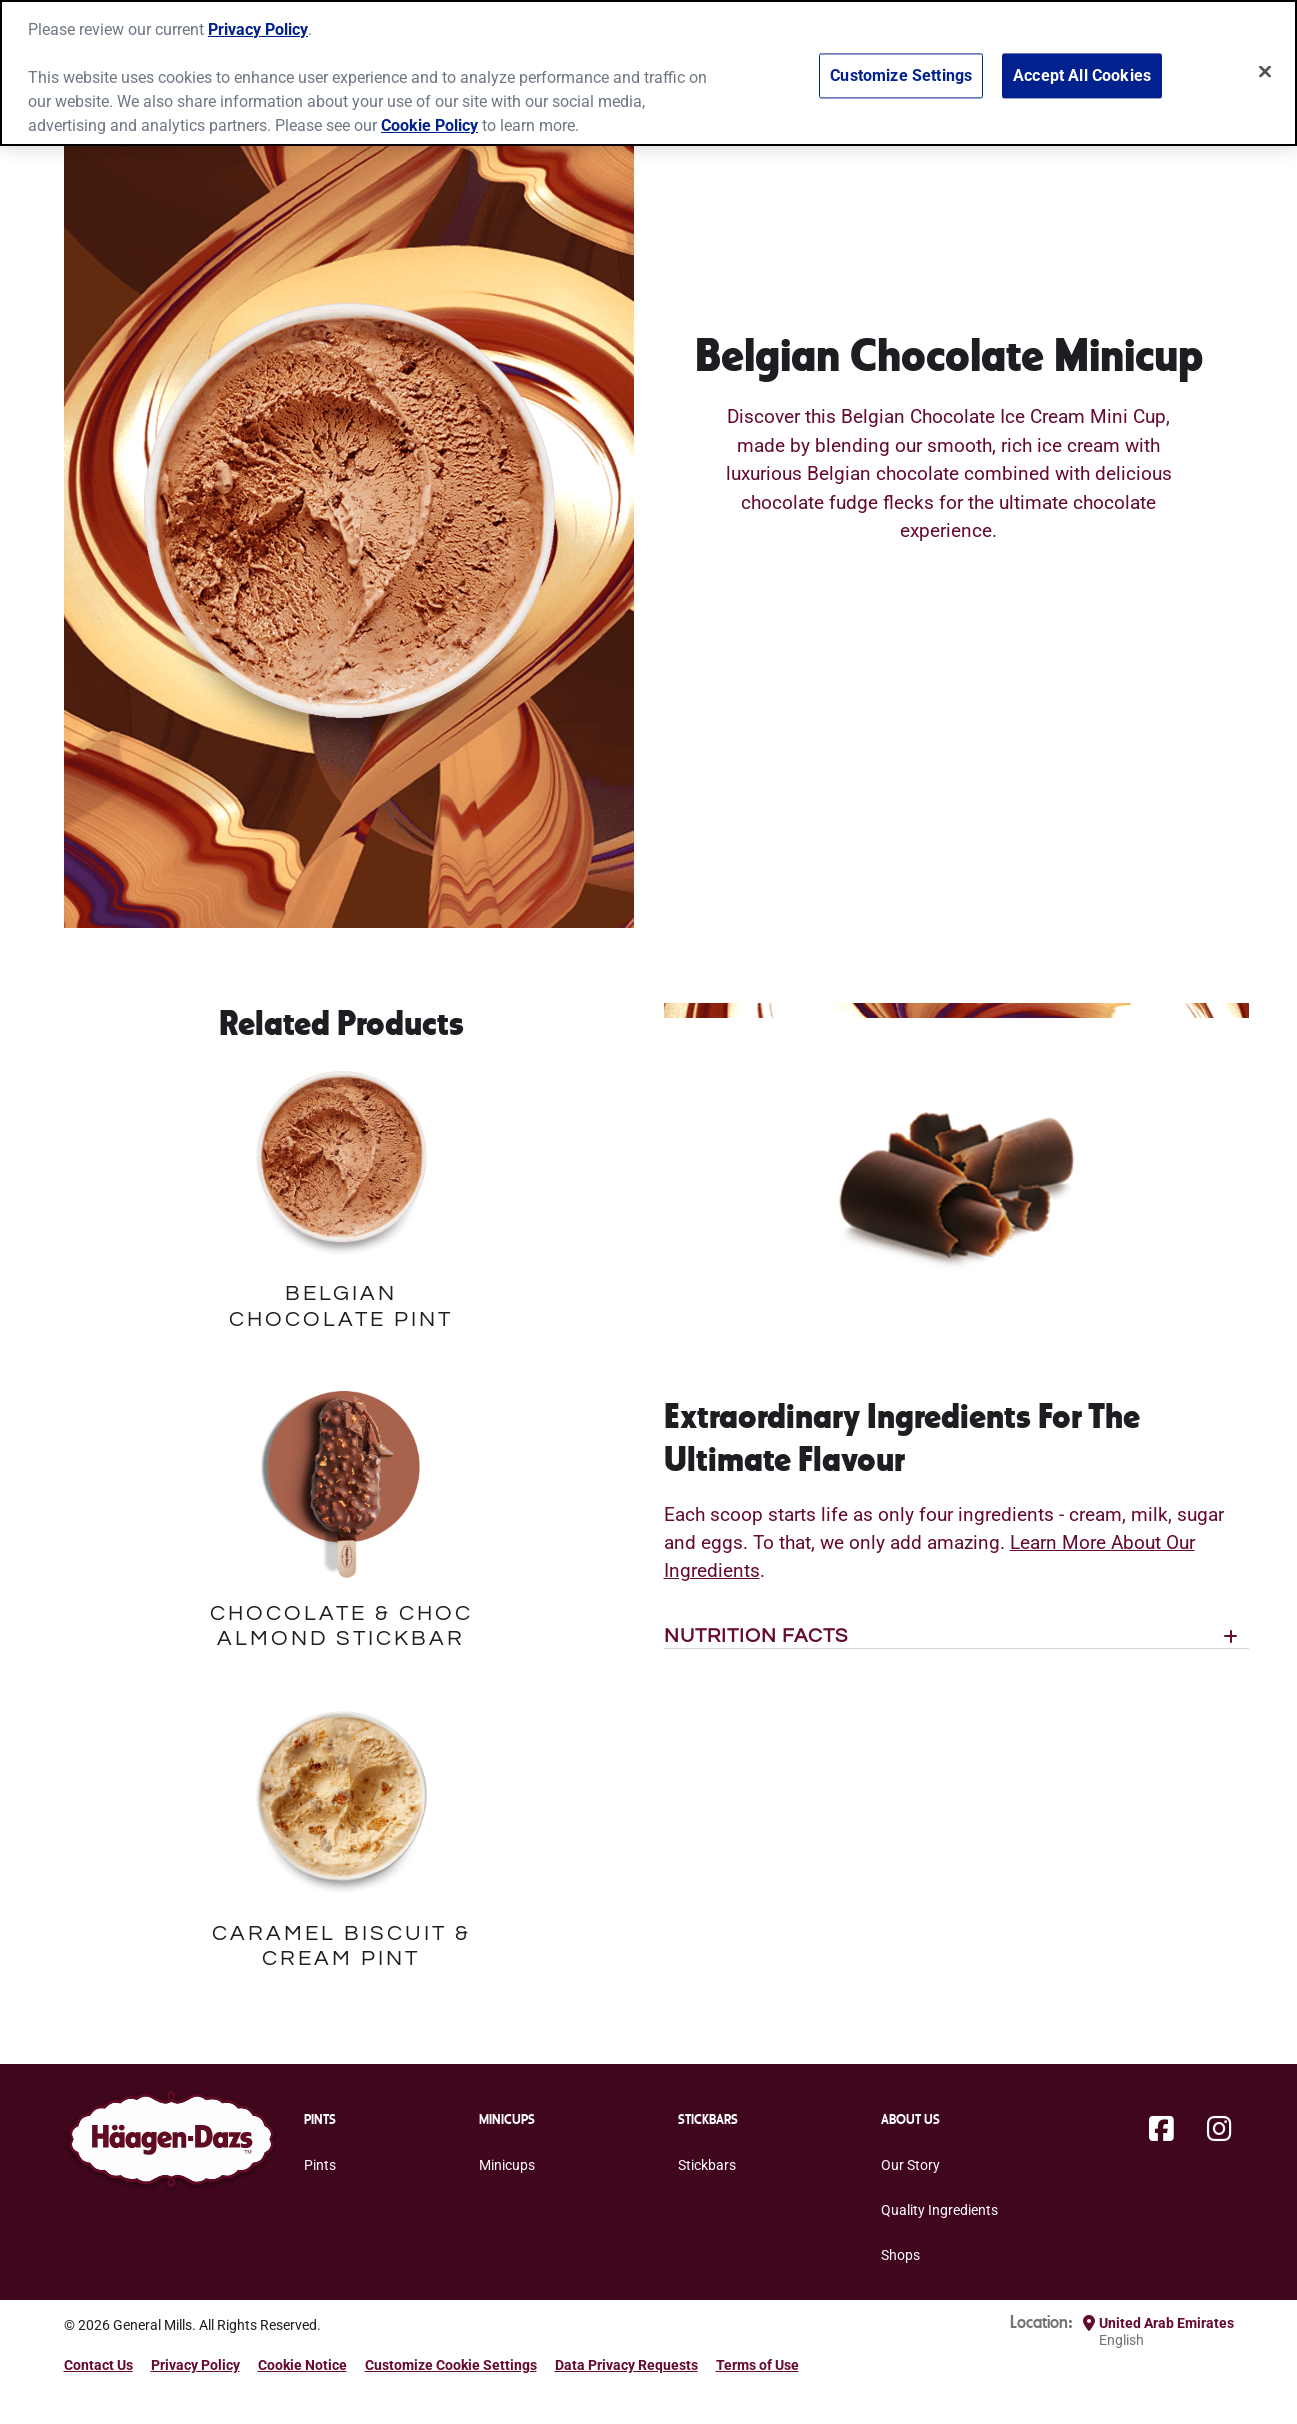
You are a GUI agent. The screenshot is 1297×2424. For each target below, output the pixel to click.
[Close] (1265, 59)
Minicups (507, 2165)
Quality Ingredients (939, 2210)
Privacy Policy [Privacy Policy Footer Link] (195, 2365)
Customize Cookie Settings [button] (451, 2365)
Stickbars (707, 2165)
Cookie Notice (302, 2365)
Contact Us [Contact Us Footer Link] (98, 2365)
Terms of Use (757, 2365)
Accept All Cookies (1082, 63)
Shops (900, 2255)
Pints (320, 2165)
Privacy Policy (258, 16)
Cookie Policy (429, 112)
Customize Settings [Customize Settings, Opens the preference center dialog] (901, 63)
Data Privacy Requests (626, 2365)
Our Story (910, 2165)
